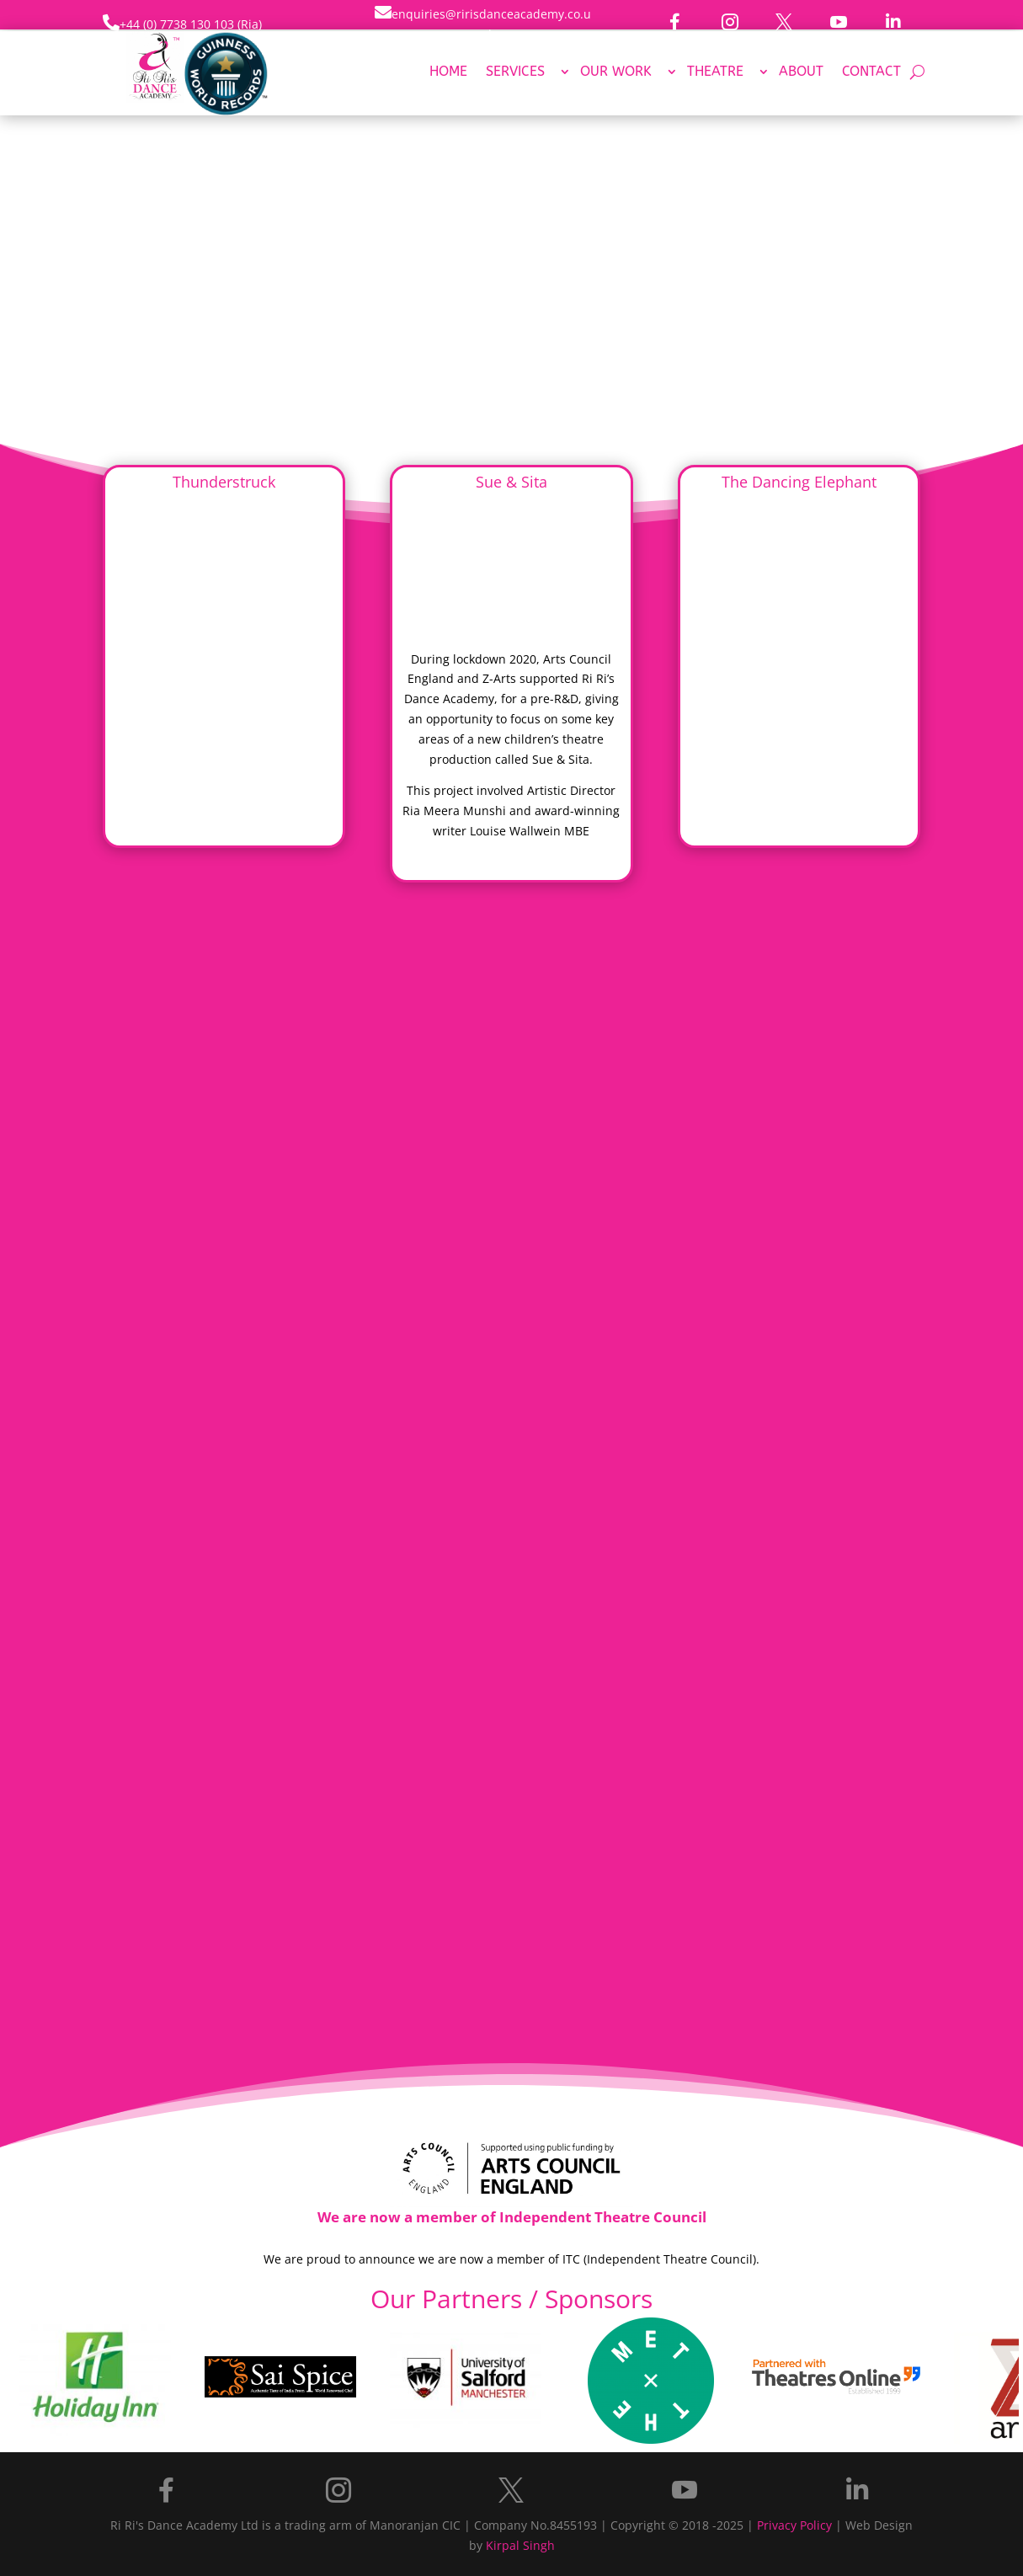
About (801, 72)
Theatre (715, 72)
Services (515, 72)
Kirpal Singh (520, 2545)
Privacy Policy (794, 2525)
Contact (871, 72)
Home (448, 72)
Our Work (616, 72)
